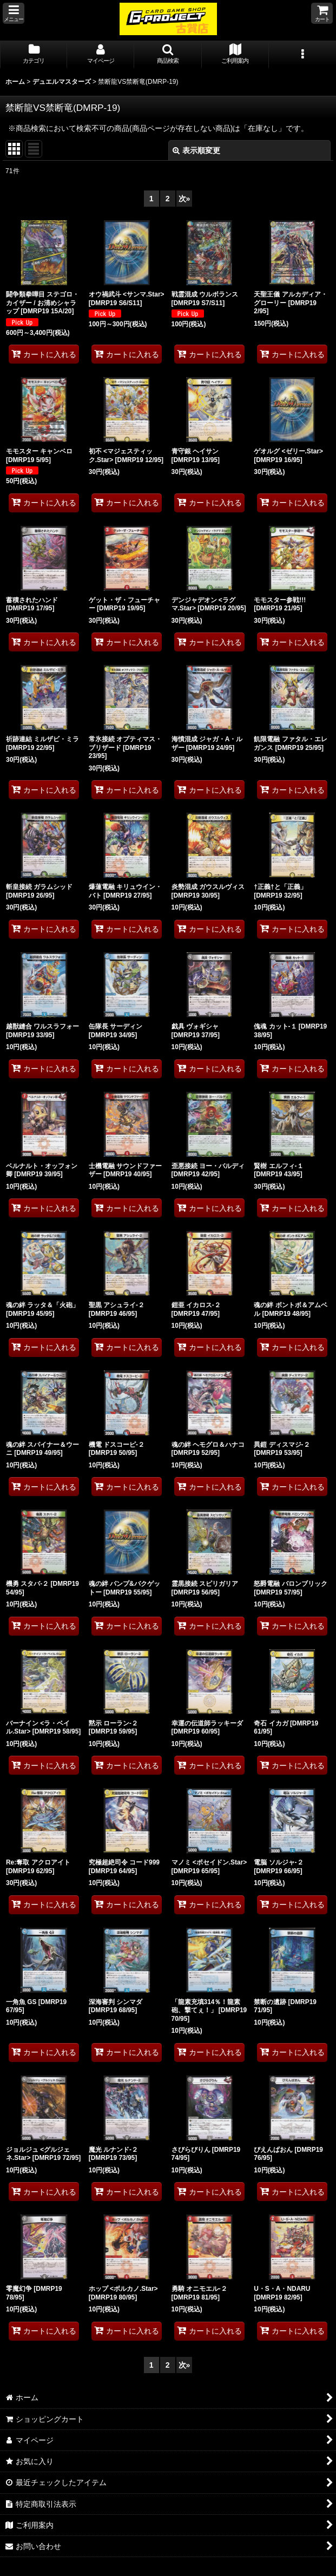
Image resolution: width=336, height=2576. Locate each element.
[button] (13, 13)
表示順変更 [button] (196, 150)
